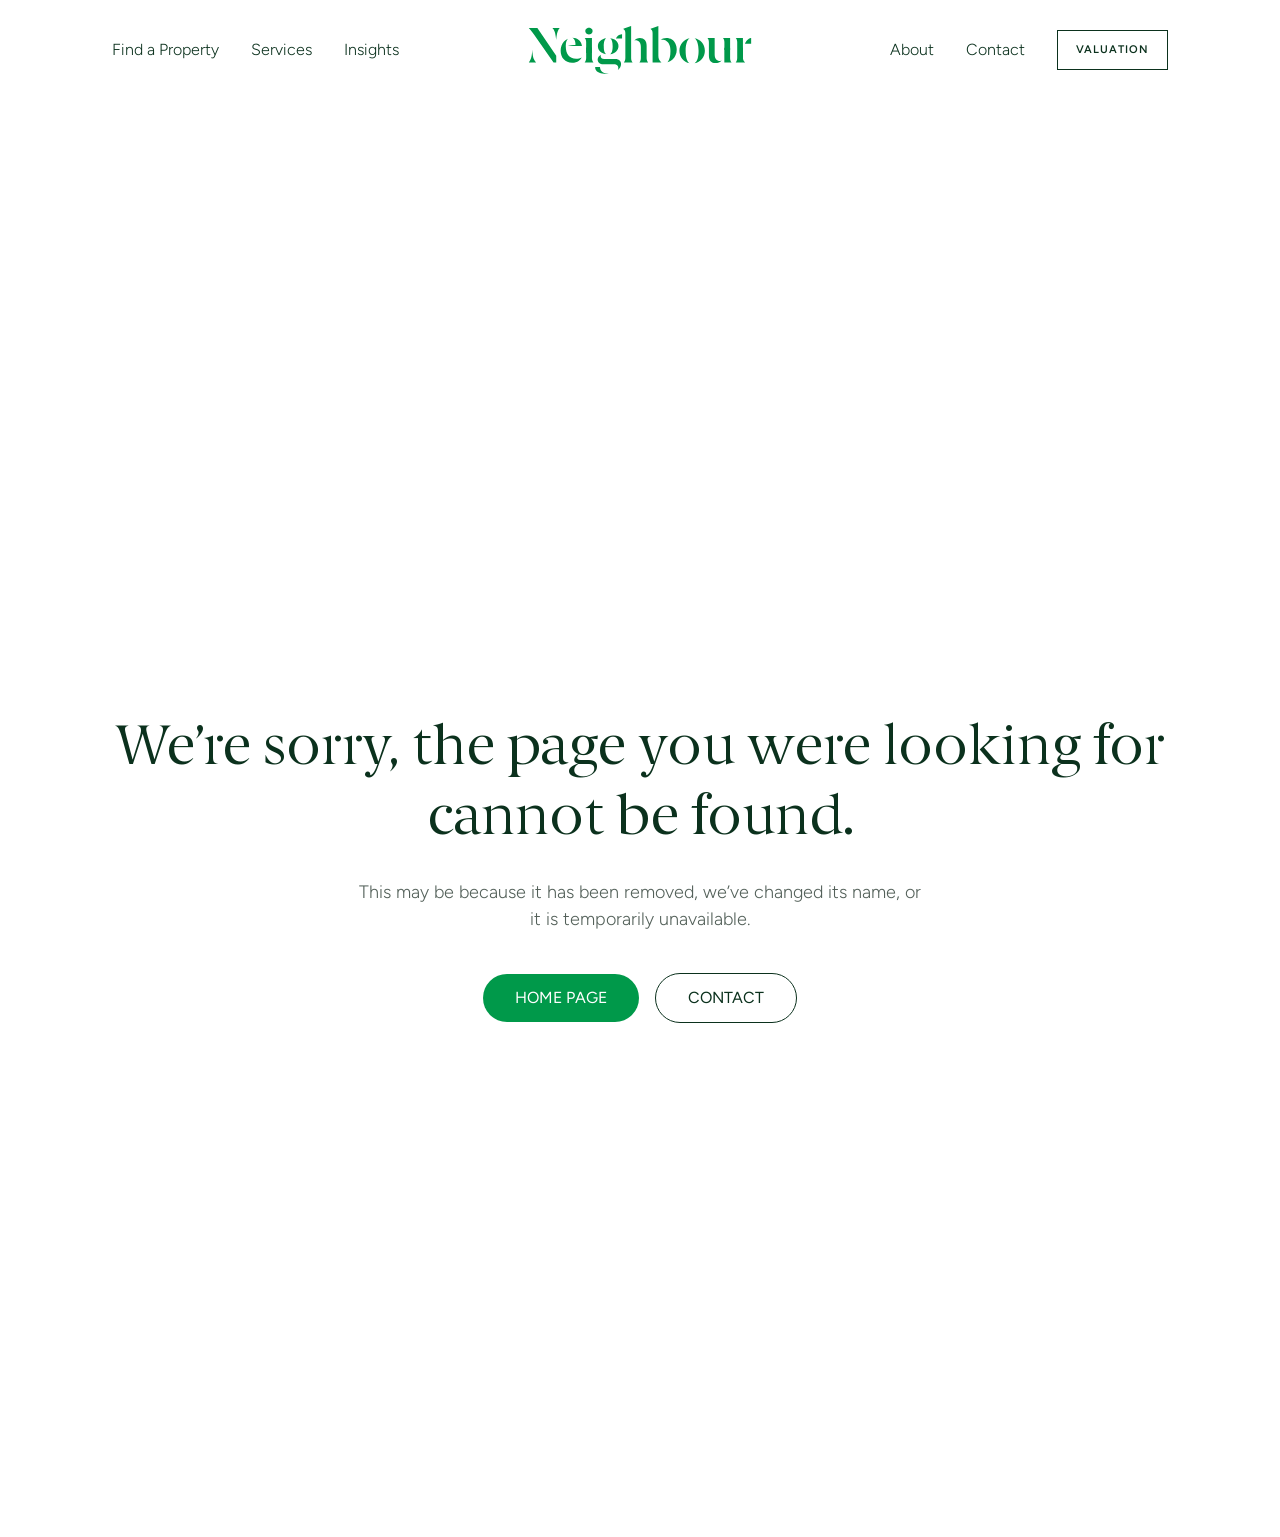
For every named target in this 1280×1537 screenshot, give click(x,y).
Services (281, 49)
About (912, 49)
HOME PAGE (561, 997)
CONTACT (726, 997)
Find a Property (165, 49)
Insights (371, 49)
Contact (995, 49)
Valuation (1112, 49)
